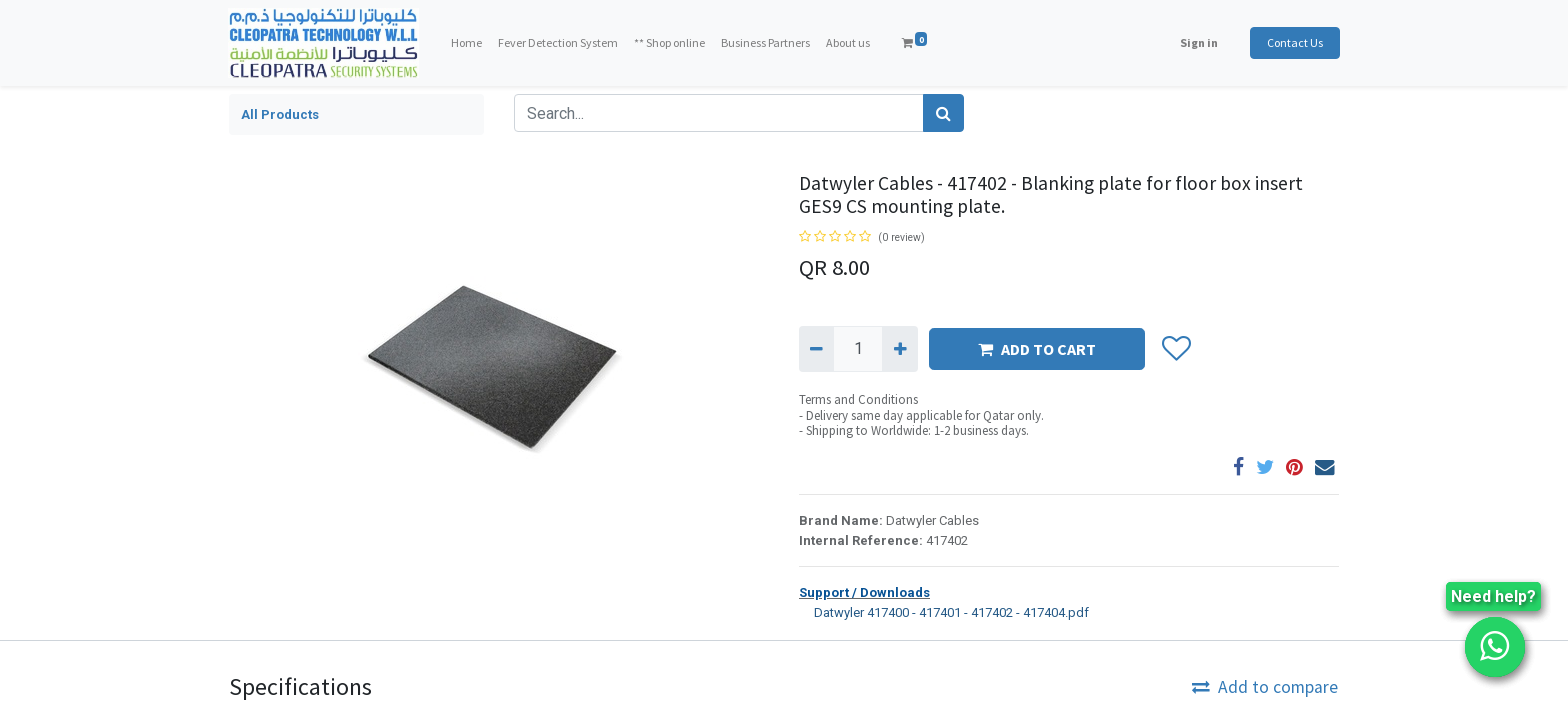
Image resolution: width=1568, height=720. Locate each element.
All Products (280, 114)
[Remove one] (816, 349)
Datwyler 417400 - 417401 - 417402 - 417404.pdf (944, 611)
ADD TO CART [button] (1037, 349)
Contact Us (1294, 42)
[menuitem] (467, 43)
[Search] (943, 113)
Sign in (1198, 42)
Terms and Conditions (858, 399)
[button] (1175, 349)
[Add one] (899, 349)
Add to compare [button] (1265, 687)
